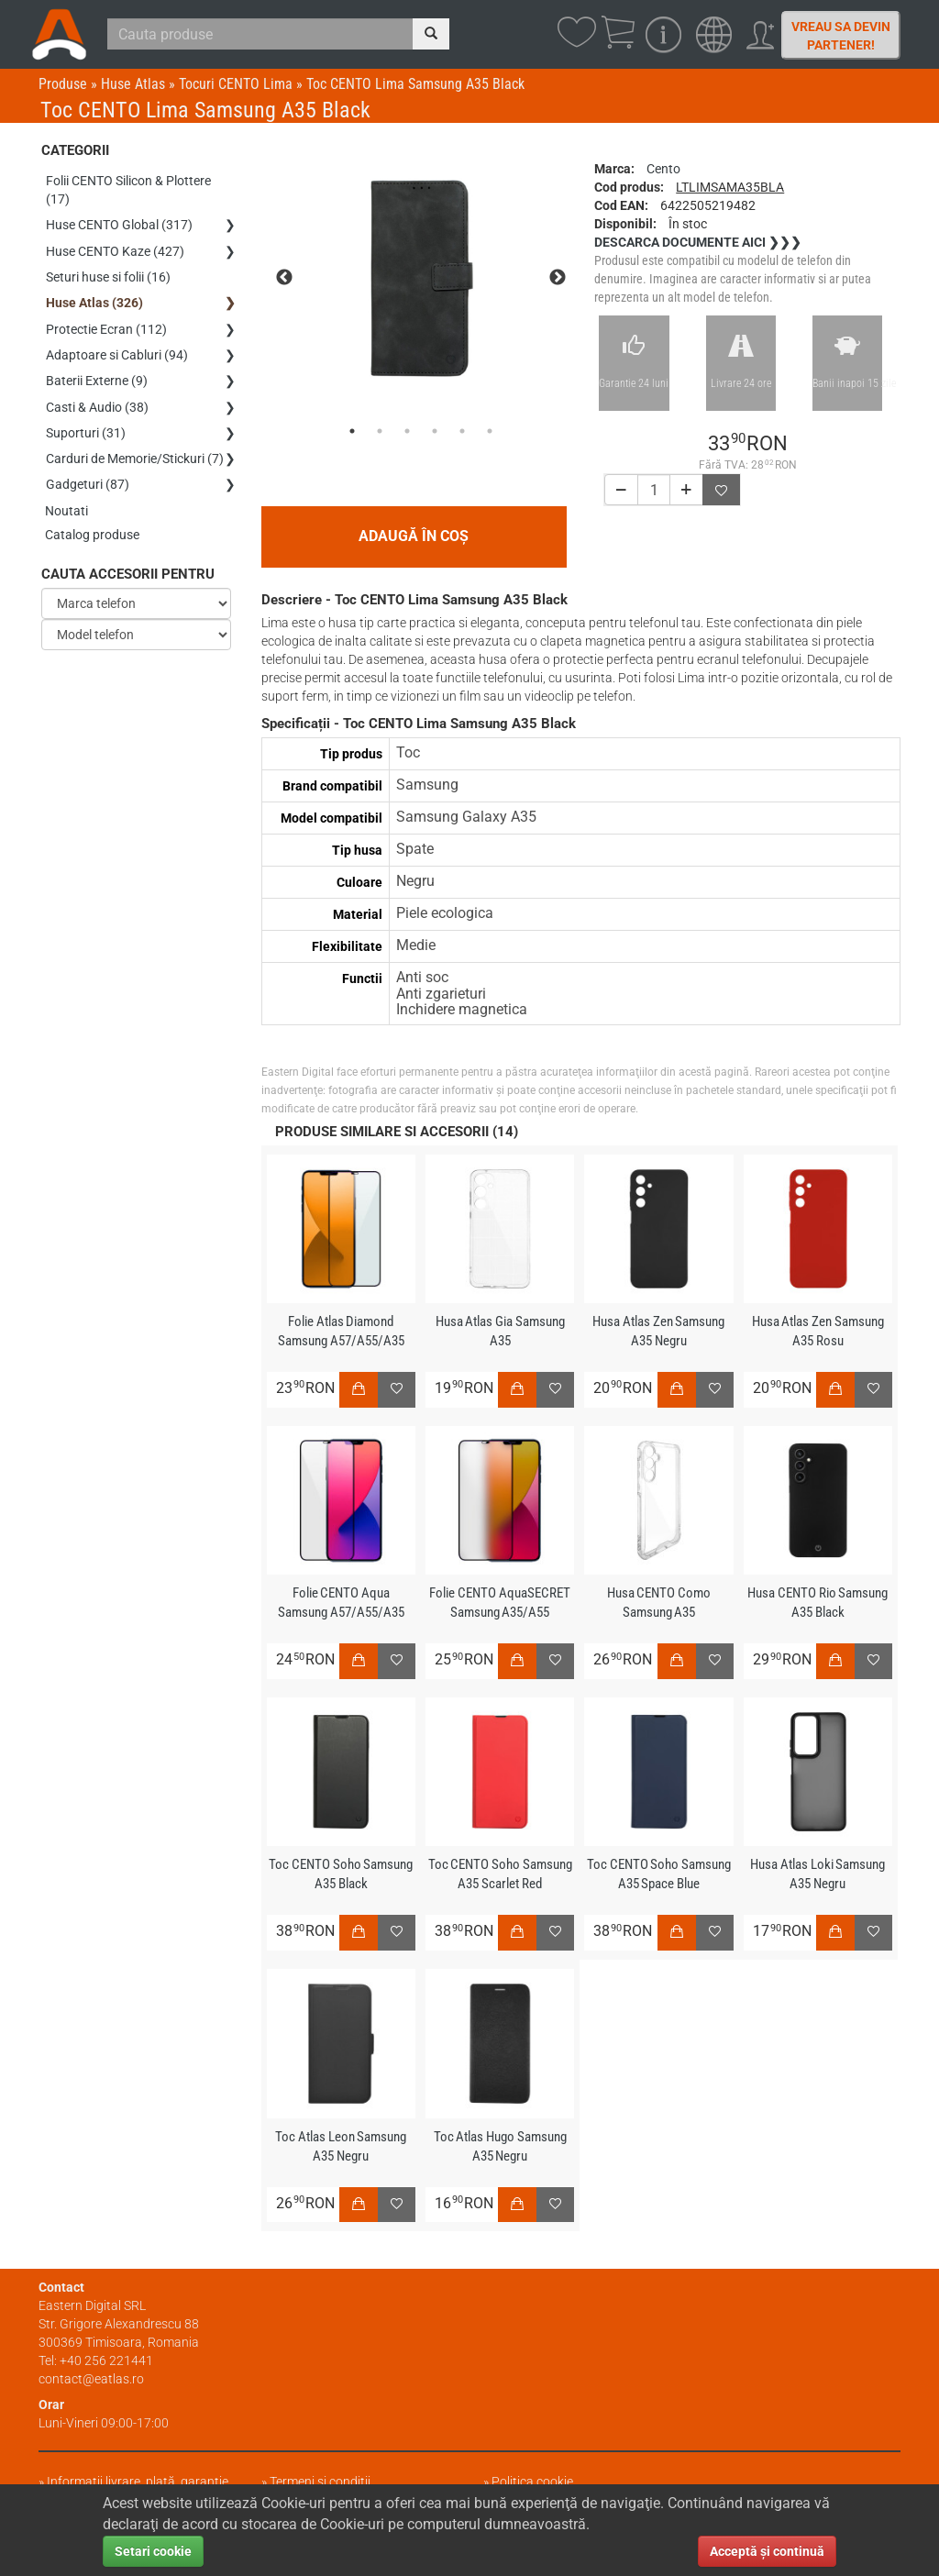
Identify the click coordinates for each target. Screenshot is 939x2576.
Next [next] (557, 278)
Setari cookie (153, 2551)
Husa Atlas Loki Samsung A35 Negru (818, 1874)
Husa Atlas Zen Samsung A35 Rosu (817, 1331)
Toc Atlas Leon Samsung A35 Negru (341, 2146)
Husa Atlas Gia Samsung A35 (500, 1331)
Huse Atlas (133, 84)
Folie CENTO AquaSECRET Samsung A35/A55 (499, 1602)
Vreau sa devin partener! (840, 35)
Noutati (67, 485)
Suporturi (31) (86, 413)
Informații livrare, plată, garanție (137, 2481)
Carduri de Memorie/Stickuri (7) (135, 437)
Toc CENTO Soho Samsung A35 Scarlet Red (499, 1874)
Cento (663, 168)
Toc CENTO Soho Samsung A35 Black (341, 1874)
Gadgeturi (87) (87, 461)
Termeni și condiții (320, 2481)
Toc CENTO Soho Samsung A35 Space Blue (658, 1874)
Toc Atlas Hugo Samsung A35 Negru (500, 2146)
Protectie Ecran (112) (106, 318)
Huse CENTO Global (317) (119, 223)
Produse (63, 84)
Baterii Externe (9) (97, 366)
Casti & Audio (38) (97, 389)
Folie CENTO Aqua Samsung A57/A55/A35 (341, 1602)
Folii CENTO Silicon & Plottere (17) (128, 189)
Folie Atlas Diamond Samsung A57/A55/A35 (341, 1331)
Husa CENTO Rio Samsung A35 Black (818, 1602)
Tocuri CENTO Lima (236, 84)
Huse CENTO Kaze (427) (115, 246)
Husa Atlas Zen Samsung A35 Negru (658, 1331)
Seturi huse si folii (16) (108, 270)
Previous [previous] (284, 278)
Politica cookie (532, 2481)
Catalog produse (93, 509)
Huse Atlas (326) (94, 294)
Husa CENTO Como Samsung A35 (658, 1602)
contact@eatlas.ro (91, 2378)
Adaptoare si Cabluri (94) (117, 342)
